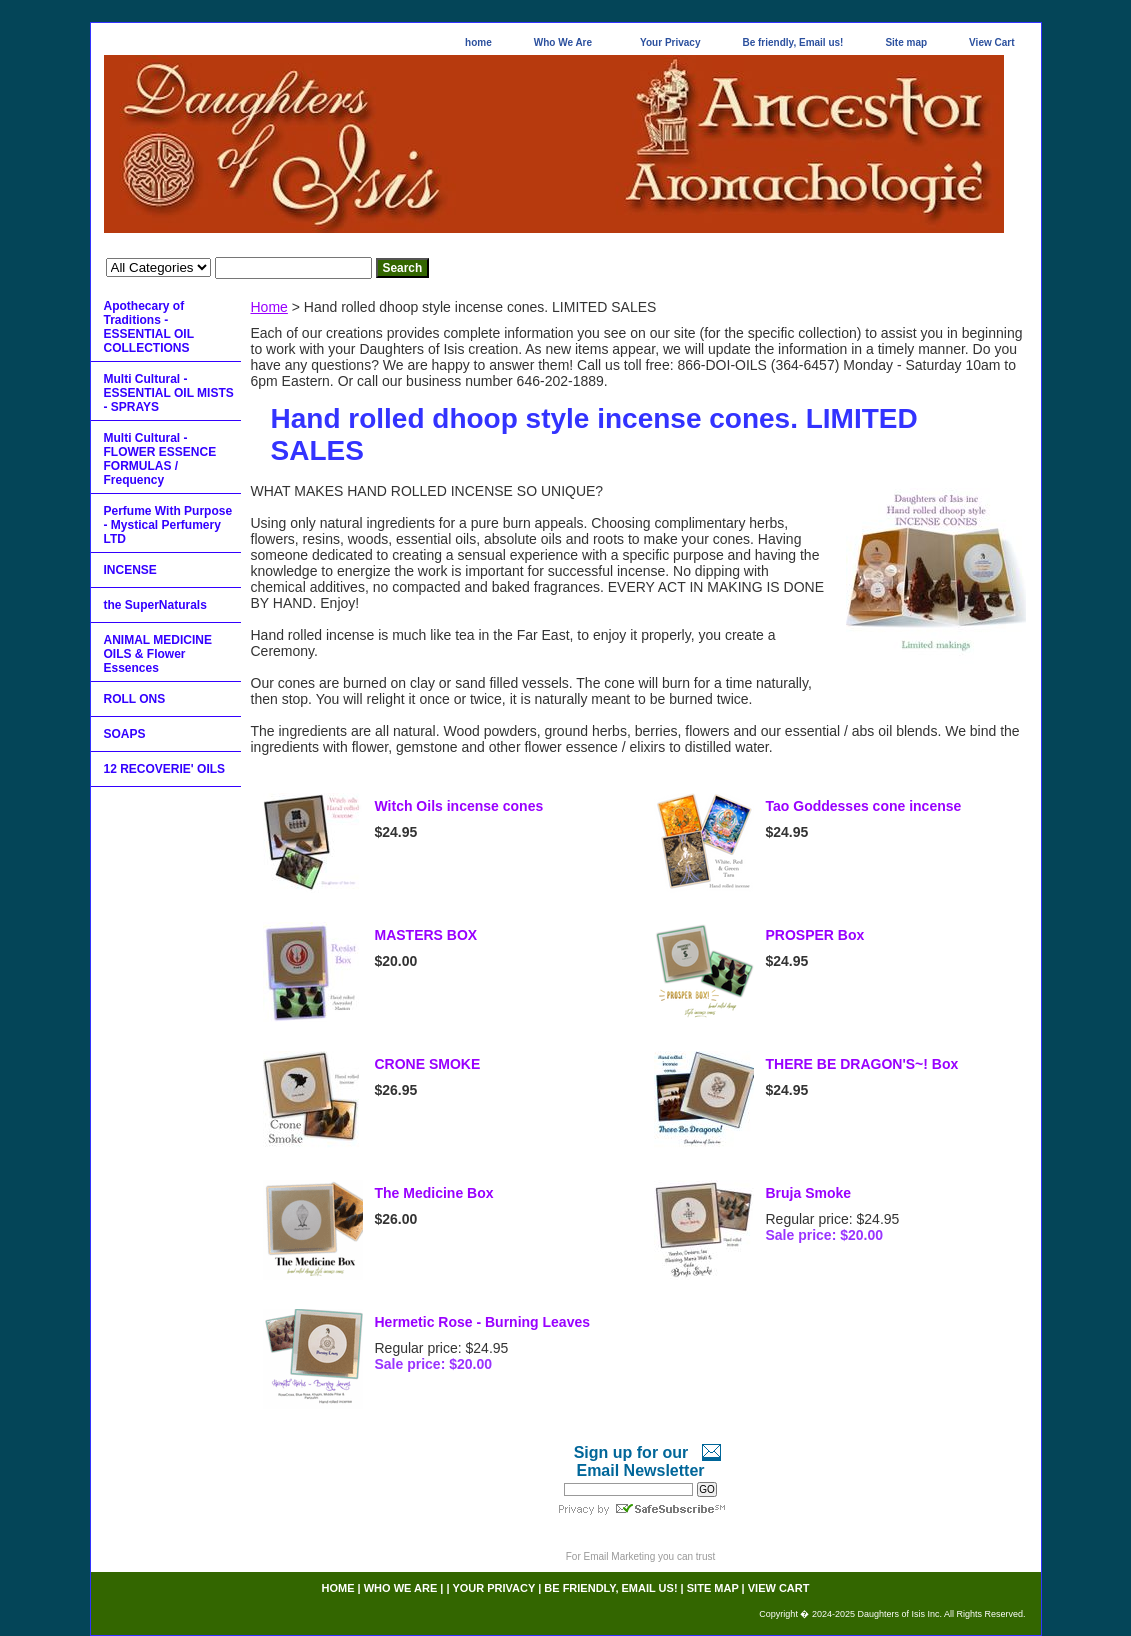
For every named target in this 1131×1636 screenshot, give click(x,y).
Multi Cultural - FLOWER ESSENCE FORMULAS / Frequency (160, 459)
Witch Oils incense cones (459, 806)
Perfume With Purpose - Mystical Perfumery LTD (168, 525)
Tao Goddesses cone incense (864, 806)
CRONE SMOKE (428, 1064)
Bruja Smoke (809, 1193)
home (478, 42)
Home (269, 307)
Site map (906, 42)
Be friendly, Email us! (792, 42)
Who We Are (563, 42)
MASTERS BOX (426, 935)
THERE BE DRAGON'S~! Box (862, 1064)
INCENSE (130, 570)
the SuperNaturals (155, 605)
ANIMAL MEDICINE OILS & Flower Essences (158, 654)
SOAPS (125, 734)
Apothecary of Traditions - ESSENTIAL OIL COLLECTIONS (149, 327)
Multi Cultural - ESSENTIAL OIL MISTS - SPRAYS (169, 393)
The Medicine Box (434, 1193)
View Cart (991, 42)
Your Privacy (670, 42)
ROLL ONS (135, 699)
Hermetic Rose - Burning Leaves (483, 1322)
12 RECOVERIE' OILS (165, 769)
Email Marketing (620, 1556)
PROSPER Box (815, 935)
